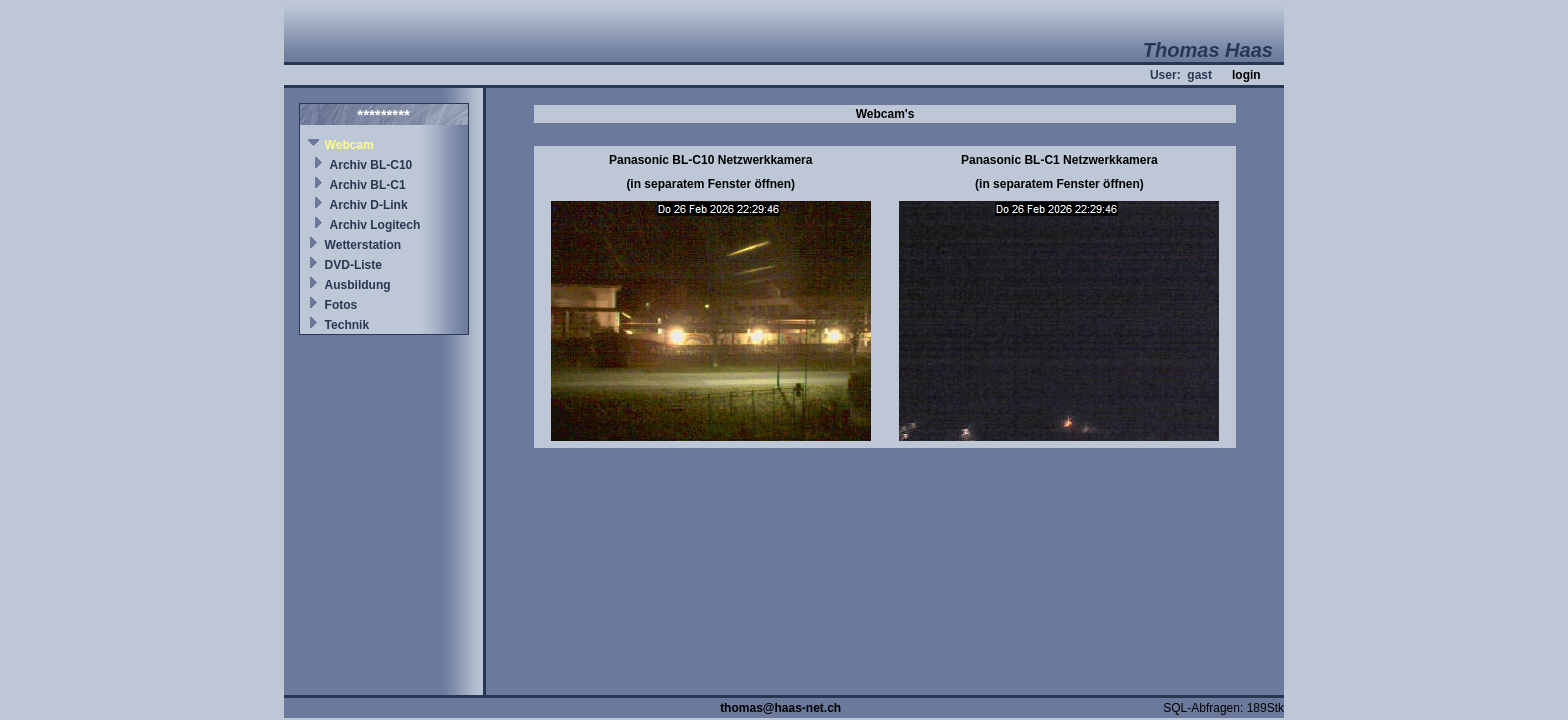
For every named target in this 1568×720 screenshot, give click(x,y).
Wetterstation (363, 245)
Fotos (341, 305)
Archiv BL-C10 (371, 165)
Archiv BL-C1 (368, 185)
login (1246, 75)
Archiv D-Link (369, 205)
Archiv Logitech (375, 225)
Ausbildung (358, 285)
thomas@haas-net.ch (780, 708)
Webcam (349, 145)
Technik (347, 325)
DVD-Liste (353, 265)
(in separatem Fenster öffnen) (710, 184)
